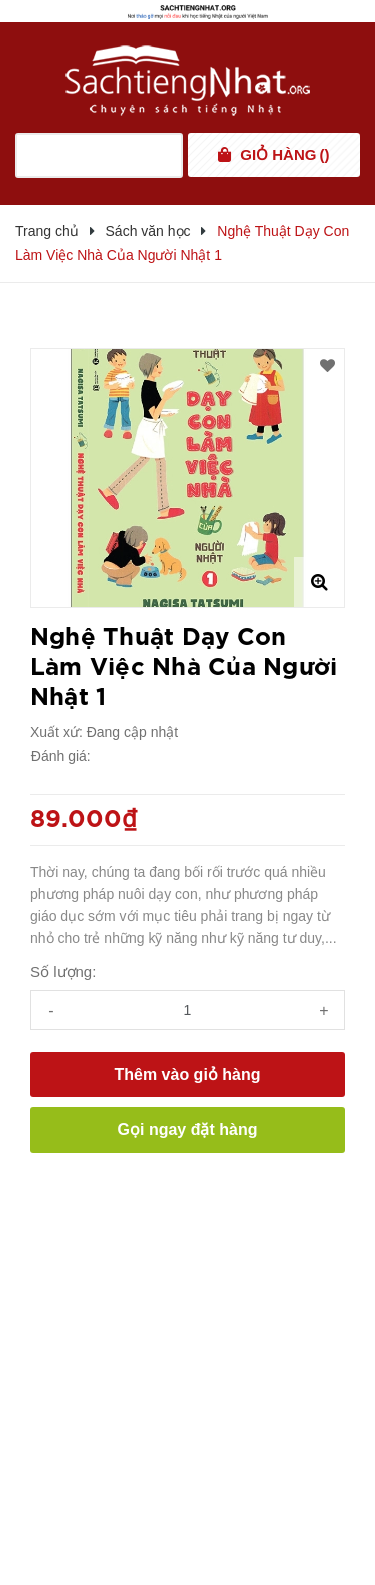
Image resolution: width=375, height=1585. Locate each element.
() (284, 155)
